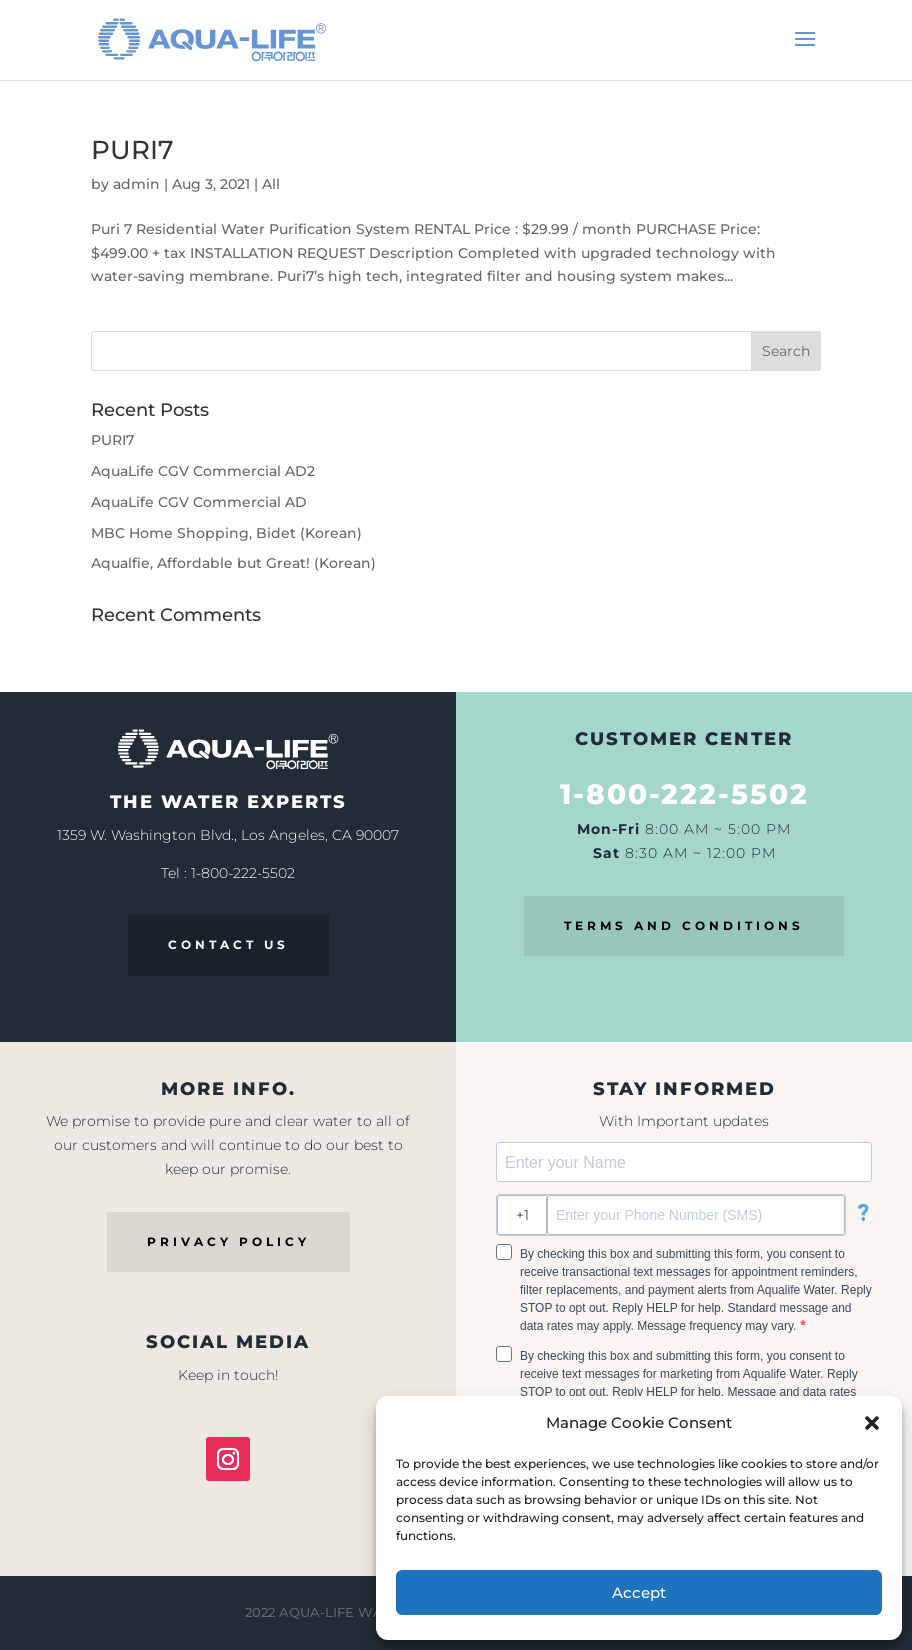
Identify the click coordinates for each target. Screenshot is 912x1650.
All (271, 184)
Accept (639, 1592)
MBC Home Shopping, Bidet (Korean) (226, 533)
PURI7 (132, 150)
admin (136, 184)
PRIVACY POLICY (228, 1241)
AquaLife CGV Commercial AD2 (203, 471)
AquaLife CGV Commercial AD (199, 502)
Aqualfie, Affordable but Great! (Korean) (233, 563)
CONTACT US (228, 944)
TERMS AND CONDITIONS (684, 925)
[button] (872, 1423)
